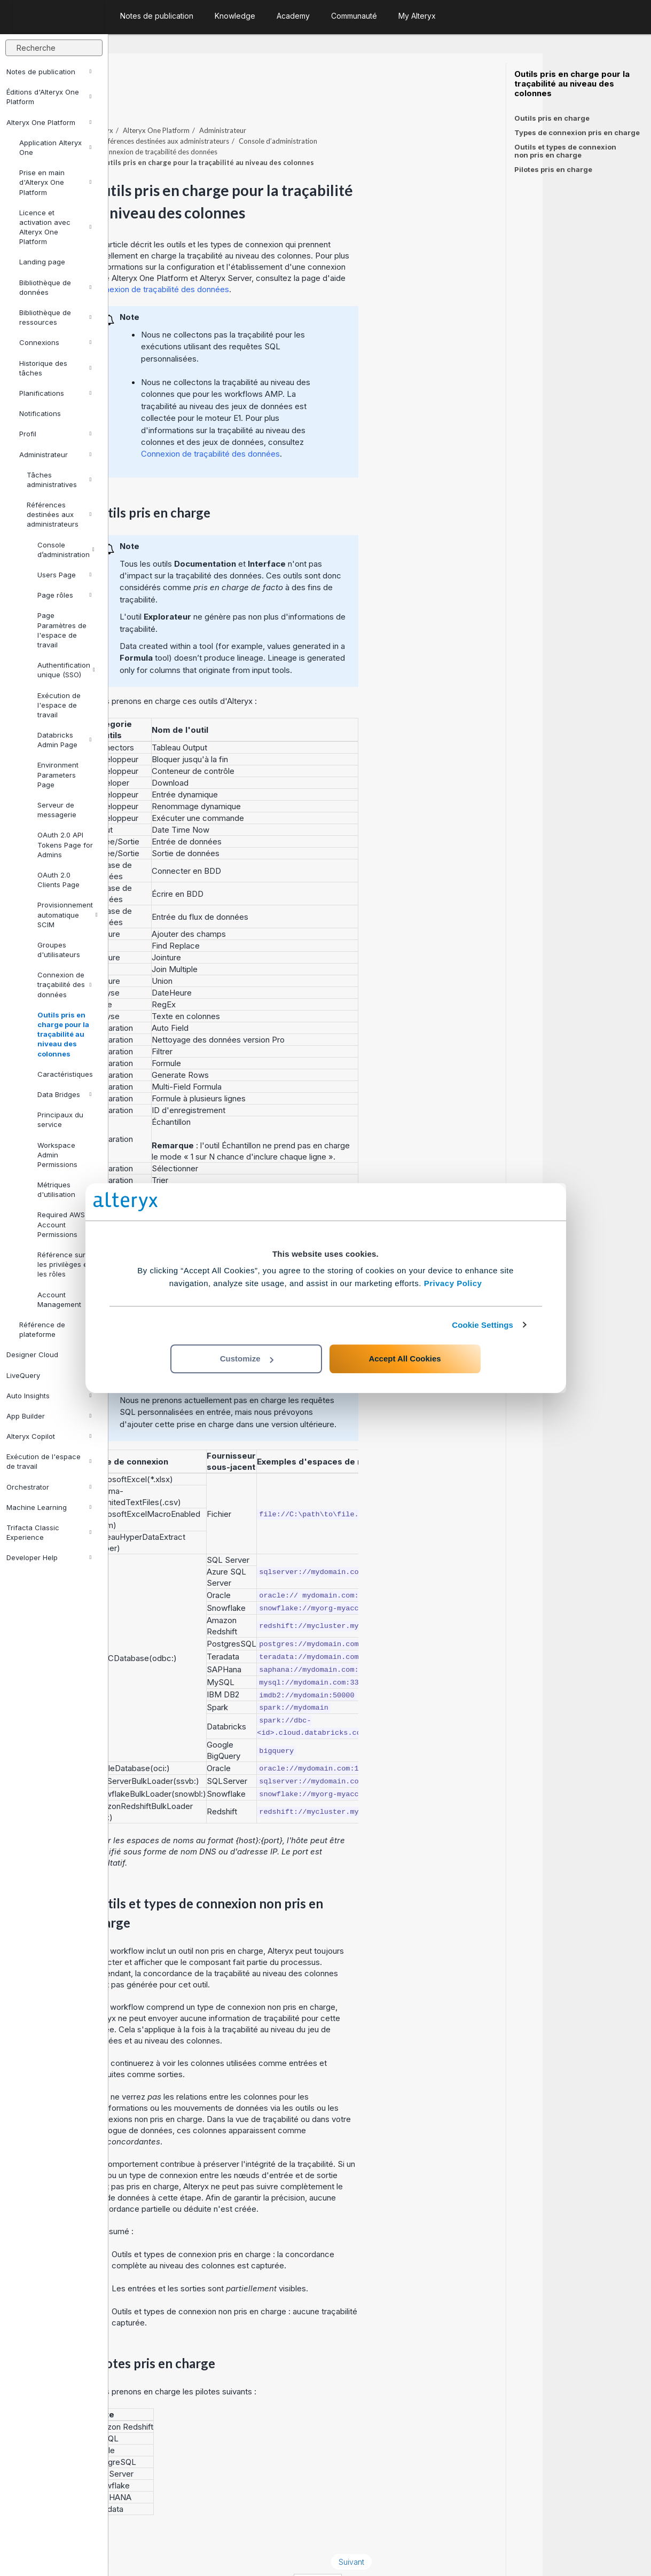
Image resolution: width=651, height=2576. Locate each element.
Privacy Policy (453, 1283)
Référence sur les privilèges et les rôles (63, 1264)
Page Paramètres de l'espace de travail (62, 630)
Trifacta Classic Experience (48, 1532)
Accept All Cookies (404, 1358)
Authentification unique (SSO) (66, 670)
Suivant (460, 2532)
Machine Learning (48, 1507)
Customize (246, 1358)
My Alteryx (417, 15)
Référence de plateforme (55, 1329)
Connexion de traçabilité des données (64, 984)
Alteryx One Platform (48, 122)
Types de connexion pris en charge (577, 132)
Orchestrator (48, 1487)
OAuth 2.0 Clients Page (58, 880)
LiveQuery (48, 1375)
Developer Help (48, 1557)
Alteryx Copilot (48, 1436)
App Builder (48, 1416)
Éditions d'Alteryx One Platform (48, 97)
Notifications (40, 413)
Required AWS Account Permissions (61, 1224)
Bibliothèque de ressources (55, 317)
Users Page (64, 574)
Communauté (354, 15)
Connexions (55, 342)
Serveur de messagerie (56, 810)
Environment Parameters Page (58, 774)
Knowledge (235, 15)
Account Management (64, 1299)
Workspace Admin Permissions (57, 1155)
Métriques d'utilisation (56, 1189)
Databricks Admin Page (64, 740)
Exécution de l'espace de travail (59, 705)
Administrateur (55, 454)
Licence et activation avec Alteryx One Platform (55, 227)
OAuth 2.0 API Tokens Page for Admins (65, 844)
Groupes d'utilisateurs (58, 950)
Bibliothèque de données (55, 287)
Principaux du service (60, 1119)
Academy (293, 15)
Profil (55, 433)
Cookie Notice (259, 2553)
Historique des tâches (55, 368)
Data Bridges (64, 1094)
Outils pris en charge (552, 118)
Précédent (148, 2532)
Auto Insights (48, 1395)
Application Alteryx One (55, 147)
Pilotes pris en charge (553, 169)
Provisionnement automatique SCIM (67, 914)
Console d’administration (66, 550)
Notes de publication (48, 71)
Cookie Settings (482, 1324)
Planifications (55, 393)
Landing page (42, 261)
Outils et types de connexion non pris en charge (565, 151)
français (426, 2553)
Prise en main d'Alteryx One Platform (55, 182)
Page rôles (64, 595)
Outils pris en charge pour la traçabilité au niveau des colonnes (63, 1034)
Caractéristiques (65, 1074)
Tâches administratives (59, 480)
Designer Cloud (48, 1354)
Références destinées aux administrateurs (59, 514)
